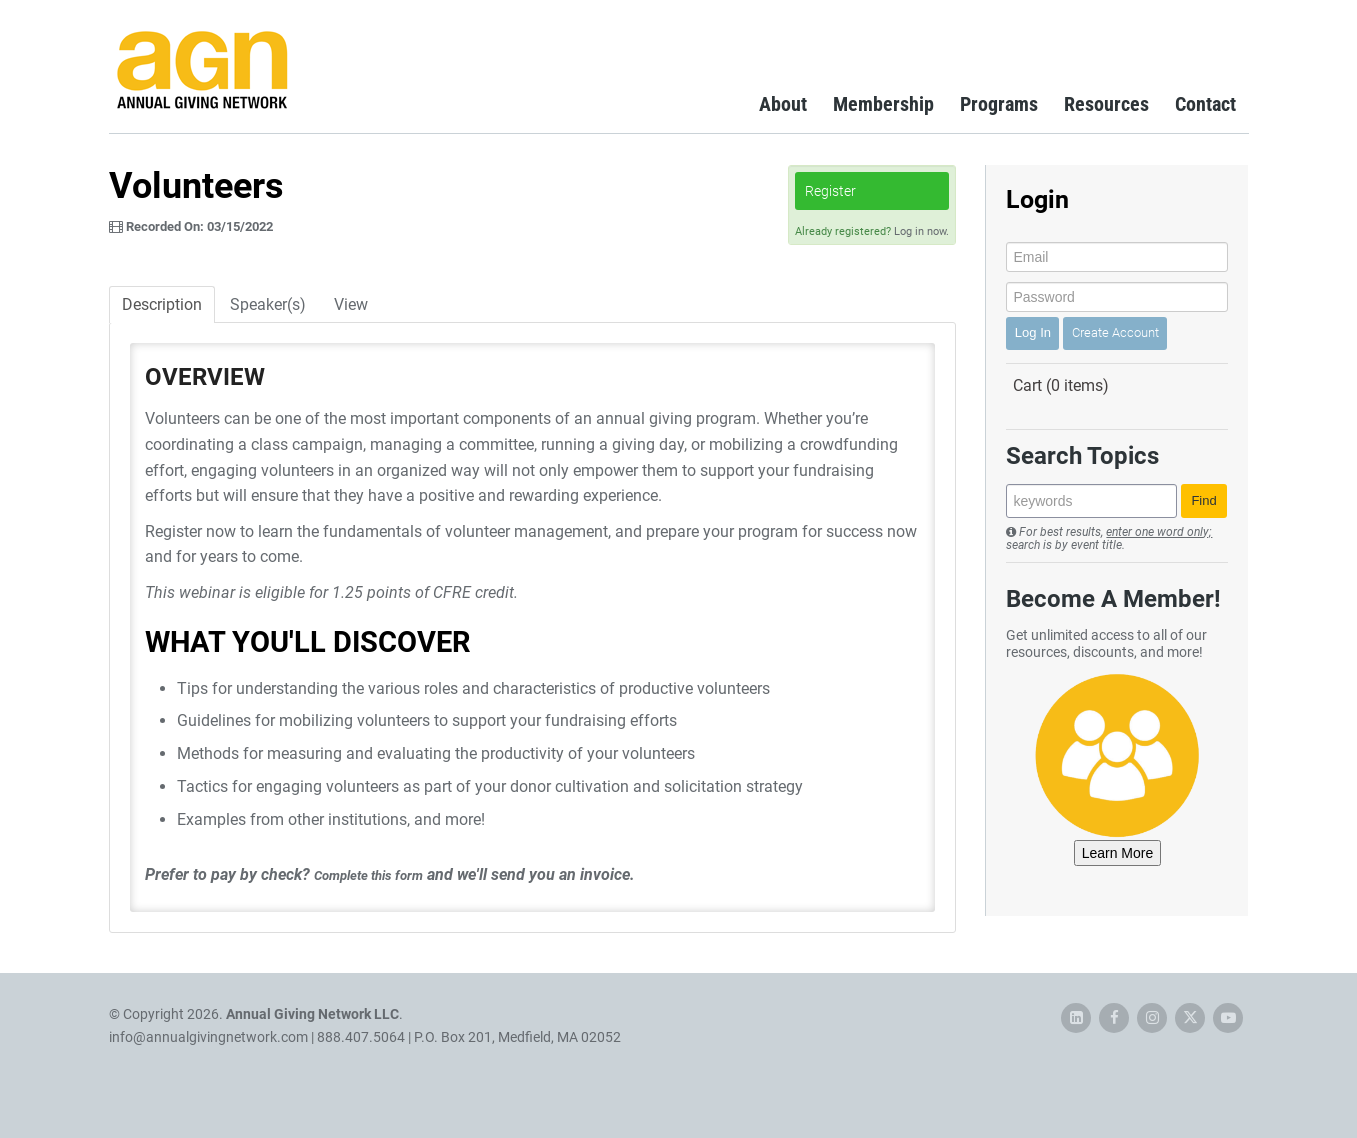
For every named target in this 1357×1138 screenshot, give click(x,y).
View (351, 304)
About (783, 104)
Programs (999, 104)
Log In (1033, 332)
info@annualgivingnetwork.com (208, 1037)
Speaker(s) (268, 304)
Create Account (1115, 332)
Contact (1205, 104)
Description (162, 304)
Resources (1106, 104)
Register (830, 191)
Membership (883, 104)
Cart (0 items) (1061, 385)
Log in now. (921, 231)
